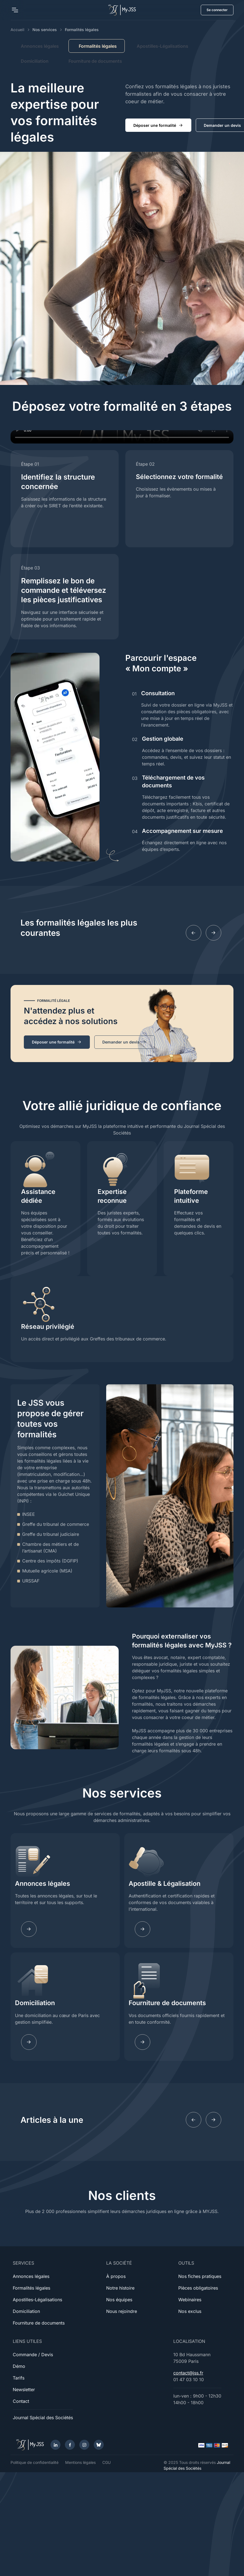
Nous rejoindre (121, 2311)
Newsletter (24, 2389)
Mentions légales (80, 2462)
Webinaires (189, 2299)
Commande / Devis (33, 2354)
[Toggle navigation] (15, 10)
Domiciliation (35, 61)
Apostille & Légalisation (164, 1883)
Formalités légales (31, 2288)
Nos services (44, 29)
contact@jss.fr (188, 2373)
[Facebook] (70, 2445)
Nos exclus (189, 2311)
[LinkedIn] (55, 2445)
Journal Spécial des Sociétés (43, 2417)
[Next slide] (213, 933)
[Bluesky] (99, 2445)
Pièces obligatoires (198, 2288)
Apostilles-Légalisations (162, 46)
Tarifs (18, 2378)
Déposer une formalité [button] (158, 125)
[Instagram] (84, 2445)
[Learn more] (142, 1929)
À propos (116, 2276)
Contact (21, 2401)
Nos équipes (119, 2299)
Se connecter (217, 10)
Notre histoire (120, 2288)
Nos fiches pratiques (199, 2276)
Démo (19, 2366)
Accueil (17, 29)
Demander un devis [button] (124, 1042)
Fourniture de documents (95, 61)
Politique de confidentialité (35, 2462)
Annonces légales (40, 46)
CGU (106, 2462)
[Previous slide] (193, 933)
